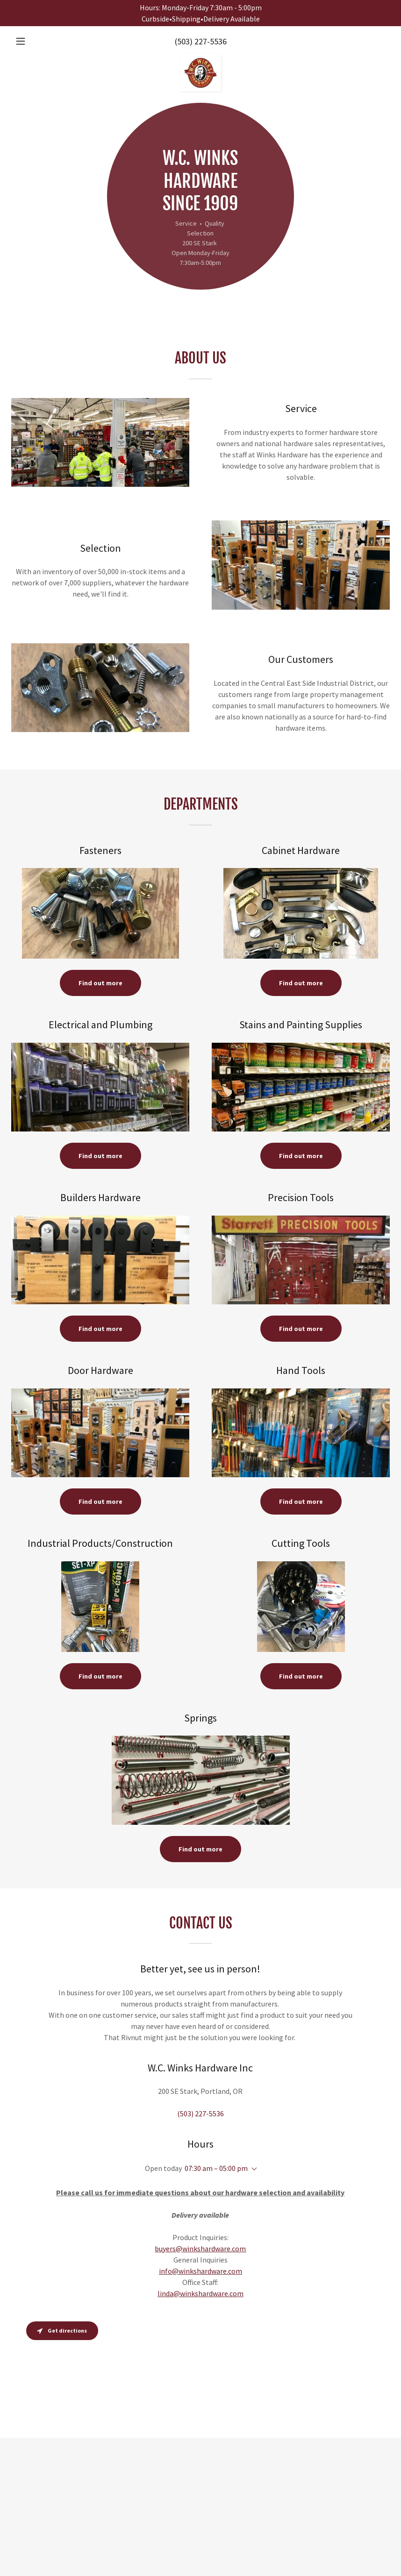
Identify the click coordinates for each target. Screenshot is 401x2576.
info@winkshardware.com (200, 2271)
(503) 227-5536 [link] (201, 41)
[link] (200, 58)
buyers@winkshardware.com (200, 2248)
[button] (39, 41)
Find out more (100, 983)
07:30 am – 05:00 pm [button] (216, 2168)
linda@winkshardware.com (200, 2293)
